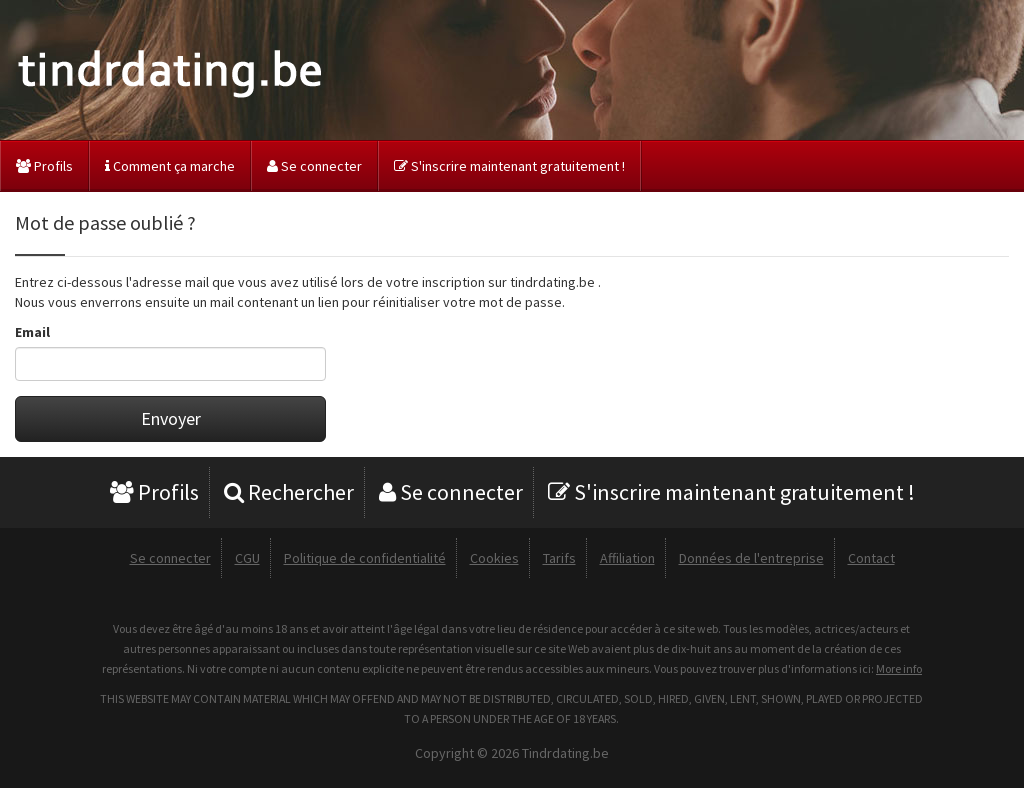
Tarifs (559, 558)
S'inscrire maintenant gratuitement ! (509, 166)
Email (32, 332)
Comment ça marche (170, 166)
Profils (44, 166)
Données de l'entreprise (751, 558)
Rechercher (289, 492)
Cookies (494, 558)
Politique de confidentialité (365, 558)
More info (899, 668)
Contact (871, 558)
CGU (247, 558)
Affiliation (627, 558)
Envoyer (171, 418)
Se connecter (314, 166)
